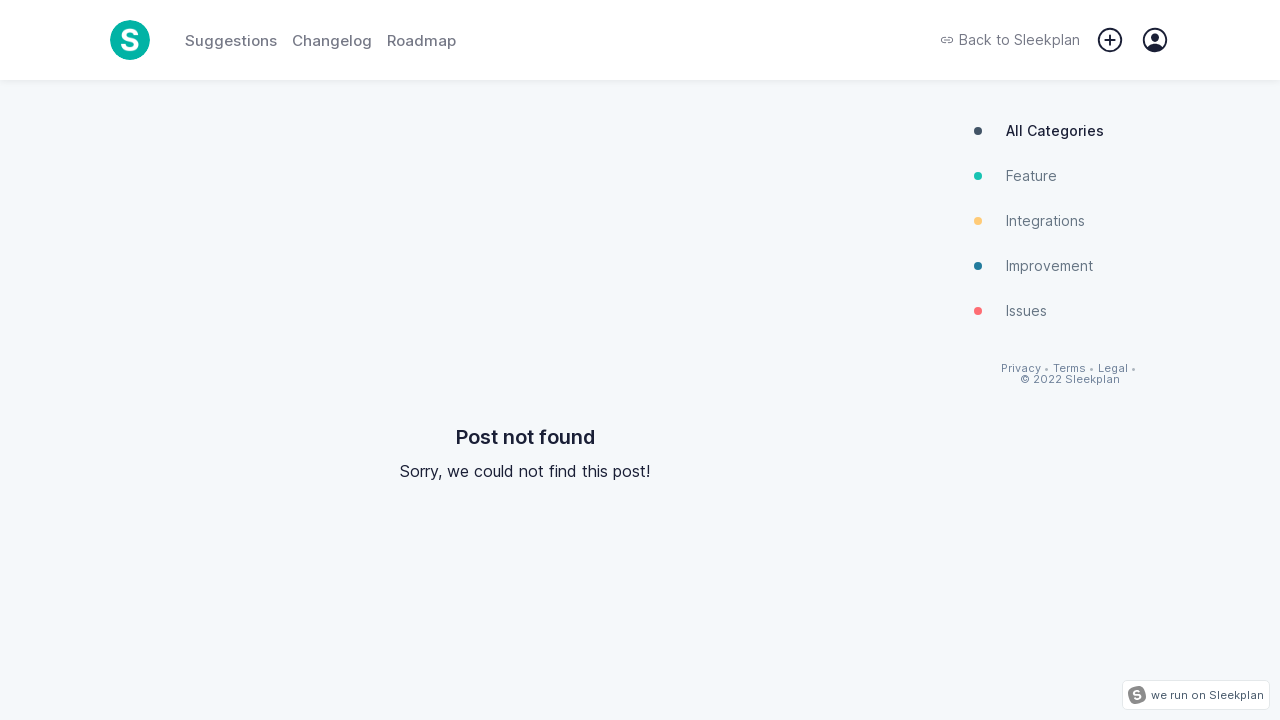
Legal (1113, 368)
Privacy (1021, 368)
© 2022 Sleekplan (1070, 379)
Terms (1069, 368)
